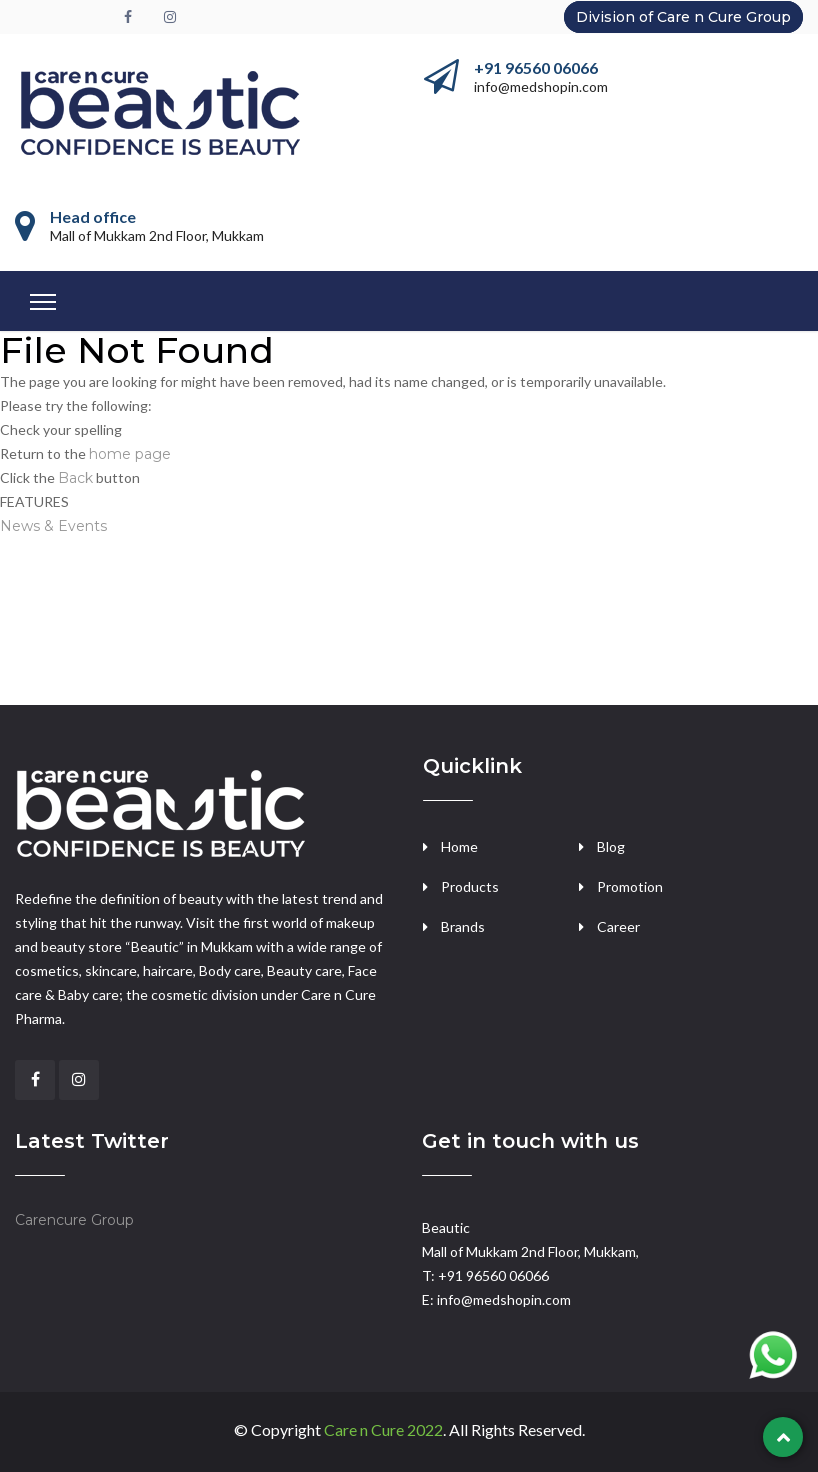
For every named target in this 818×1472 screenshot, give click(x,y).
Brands (463, 926)
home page (130, 454)
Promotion (630, 886)
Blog (611, 846)
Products (470, 886)
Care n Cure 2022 (383, 1429)
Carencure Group (74, 1220)
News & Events (53, 526)
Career (618, 926)
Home (459, 846)
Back (75, 478)
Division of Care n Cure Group (683, 17)
